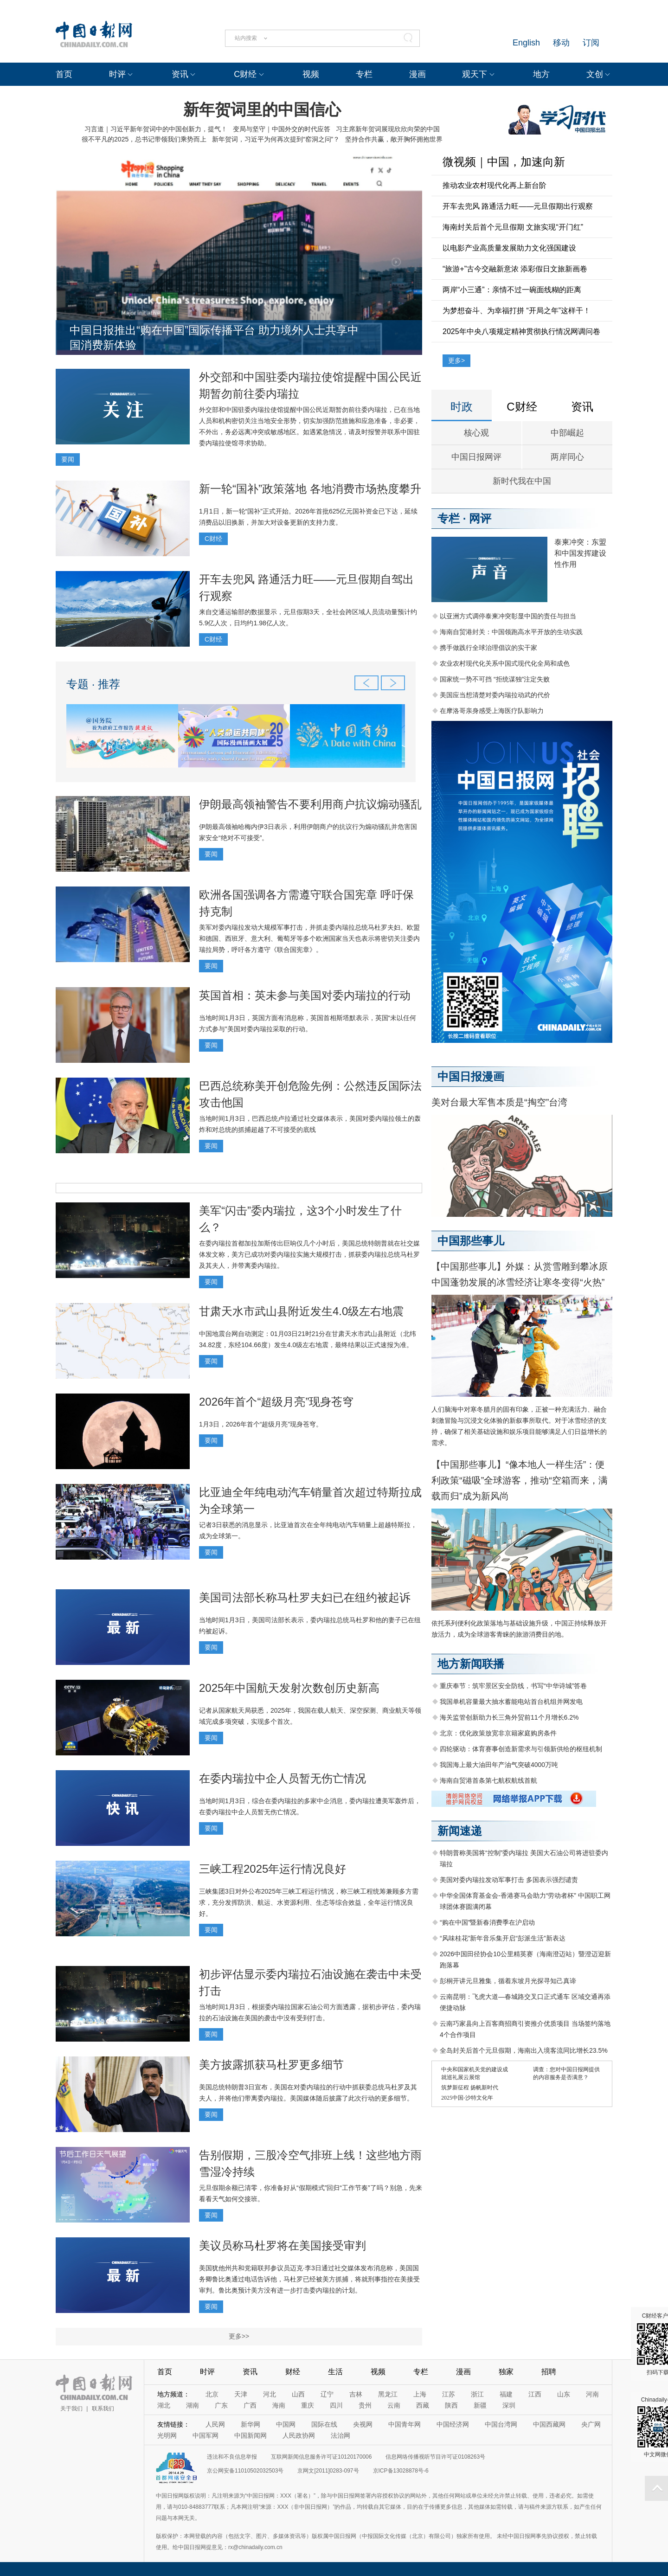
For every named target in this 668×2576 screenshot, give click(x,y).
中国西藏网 (549, 2424)
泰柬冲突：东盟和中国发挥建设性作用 (580, 553)
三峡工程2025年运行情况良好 (272, 1869)
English (526, 42)
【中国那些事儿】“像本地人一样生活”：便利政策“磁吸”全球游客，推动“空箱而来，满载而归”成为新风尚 (519, 1480)
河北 (269, 2394)
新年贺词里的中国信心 (262, 109)
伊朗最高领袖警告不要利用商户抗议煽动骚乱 (310, 804)
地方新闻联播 (470, 1663)
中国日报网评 (476, 457)
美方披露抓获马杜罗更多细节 (271, 2064)
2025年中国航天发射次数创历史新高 (289, 1688)
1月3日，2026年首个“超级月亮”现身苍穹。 (260, 1424)
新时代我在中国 (522, 481)
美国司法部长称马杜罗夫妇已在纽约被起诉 (305, 1597)
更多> (456, 360)
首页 (64, 74)
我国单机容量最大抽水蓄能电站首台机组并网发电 (511, 1701)
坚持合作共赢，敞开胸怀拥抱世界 (394, 139)
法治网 (340, 2435)
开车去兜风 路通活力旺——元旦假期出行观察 (518, 206)
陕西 (451, 2405)
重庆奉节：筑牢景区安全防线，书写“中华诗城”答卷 (513, 1685)
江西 (534, 2394)
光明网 (167, 2435)
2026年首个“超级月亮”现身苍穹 (276, 1401)
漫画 (417, 74)
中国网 (285, 2424)
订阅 (591, 42)
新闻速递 (459, 1830)
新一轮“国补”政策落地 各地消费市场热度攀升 (310, 488)
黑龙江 (388, 2394)
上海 (419, 2394)
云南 (393, 2405)
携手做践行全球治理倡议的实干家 (488, 647)
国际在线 (324, 2424)
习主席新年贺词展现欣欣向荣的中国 (388, 129)
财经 (292, 2372)
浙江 (477, 2394)
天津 (240, 2394)
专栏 (364, 74)
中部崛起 (567, 432)
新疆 (480, 2405)
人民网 (215, 2424)
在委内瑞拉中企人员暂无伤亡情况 (282, 1778)
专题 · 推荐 (93, 684)
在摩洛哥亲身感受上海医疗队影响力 (492, 710)
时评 (117, 74)
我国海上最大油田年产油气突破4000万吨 (499, 1764)
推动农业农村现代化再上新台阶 (494, 185)
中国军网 (205, 2435)
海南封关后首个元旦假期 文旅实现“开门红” (513, 227)
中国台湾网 (501, 2424)
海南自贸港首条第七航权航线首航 (488, 1780)
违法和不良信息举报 (232, 2457)
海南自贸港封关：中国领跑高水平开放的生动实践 (511, 632)
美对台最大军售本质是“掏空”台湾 (499, 1102)
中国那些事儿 (470, 1240)
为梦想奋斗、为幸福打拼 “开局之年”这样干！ (517, 311)
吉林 (355, 2394)
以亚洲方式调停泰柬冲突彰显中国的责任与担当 (508, 616)
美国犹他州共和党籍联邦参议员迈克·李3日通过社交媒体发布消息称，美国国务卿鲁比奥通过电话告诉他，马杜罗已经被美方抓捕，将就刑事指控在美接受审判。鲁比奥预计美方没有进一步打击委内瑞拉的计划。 (309, 2279)
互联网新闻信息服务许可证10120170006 (321, 2457)
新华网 (250, 2424)
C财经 (245, 74)
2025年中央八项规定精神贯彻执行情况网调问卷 (521, 331)
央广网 (591, 2424)
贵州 (365, 2405)
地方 (541, 74)
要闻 (67, 459)
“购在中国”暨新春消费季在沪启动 (487, 1922)
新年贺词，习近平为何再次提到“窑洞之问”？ (276, 139)
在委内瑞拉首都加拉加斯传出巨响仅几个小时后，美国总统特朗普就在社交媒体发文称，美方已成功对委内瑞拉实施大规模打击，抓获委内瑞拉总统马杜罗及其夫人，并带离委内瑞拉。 (309, 1254)
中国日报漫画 (470, 1076)
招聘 (548, 2372)
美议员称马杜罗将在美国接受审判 (282, 2245)
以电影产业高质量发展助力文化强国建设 (509, 248)
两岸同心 (567, 457)
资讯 (180, 74)
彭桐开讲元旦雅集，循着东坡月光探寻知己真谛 (508, 1981)
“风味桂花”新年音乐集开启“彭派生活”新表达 (502, 1938)
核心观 (476, 432)
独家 (506, 2372)
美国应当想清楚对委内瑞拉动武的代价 (495, 695)
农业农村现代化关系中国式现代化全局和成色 (505, 663)
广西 (250, 2405)
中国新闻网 (250, 2435)
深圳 (508, 2405)
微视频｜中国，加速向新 (504, 161)
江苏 (448, 2394)
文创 (594, 74)
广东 (221, 2405)
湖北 (163, 2405)
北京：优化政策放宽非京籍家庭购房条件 (498, 1733)
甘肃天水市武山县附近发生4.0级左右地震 (301, 1311)
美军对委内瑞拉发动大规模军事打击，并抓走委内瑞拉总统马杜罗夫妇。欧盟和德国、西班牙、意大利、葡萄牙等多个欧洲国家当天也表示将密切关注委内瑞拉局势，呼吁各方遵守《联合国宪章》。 (309, 938)
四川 (336, 2405)
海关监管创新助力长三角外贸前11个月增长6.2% (509, 1717)
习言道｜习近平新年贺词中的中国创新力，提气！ (155, 129)
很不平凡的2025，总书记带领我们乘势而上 (144, 139)
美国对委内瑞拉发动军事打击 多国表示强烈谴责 (509, 1879)
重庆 (307, 2405)
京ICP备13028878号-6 (401, 2470)
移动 (561, 42)
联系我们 (103, 2408)
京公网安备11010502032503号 (245, 2470)
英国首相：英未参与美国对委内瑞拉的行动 (305, 995)
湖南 (192, 2405)
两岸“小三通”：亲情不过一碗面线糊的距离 (512, 290)
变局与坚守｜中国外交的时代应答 (281, 129)
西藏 (422, 2405)
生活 (335, 2372)
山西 (298, 2394)
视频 (310, 74)
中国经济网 (453, 2424)
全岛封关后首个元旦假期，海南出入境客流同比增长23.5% (524, 2050)
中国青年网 (404, 2424)
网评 (480, 518)
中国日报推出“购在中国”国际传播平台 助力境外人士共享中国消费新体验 (214, 337)
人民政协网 (299, 2435)
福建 (506, 2394)
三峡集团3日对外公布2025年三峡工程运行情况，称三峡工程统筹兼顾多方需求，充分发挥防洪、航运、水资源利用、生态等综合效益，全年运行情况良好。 (308, 1902)
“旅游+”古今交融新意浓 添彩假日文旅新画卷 (515, 269)
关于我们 (71, 2408)
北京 (212, 2394)
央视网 (363, 2424)
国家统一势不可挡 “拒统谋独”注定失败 (495, 679)
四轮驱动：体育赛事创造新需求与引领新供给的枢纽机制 (521, 1749)
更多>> (239, 2336)
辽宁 (327, 2394)
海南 (278, 2405)
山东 (563, 2394)
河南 (592, 2394)
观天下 (474, 74)
